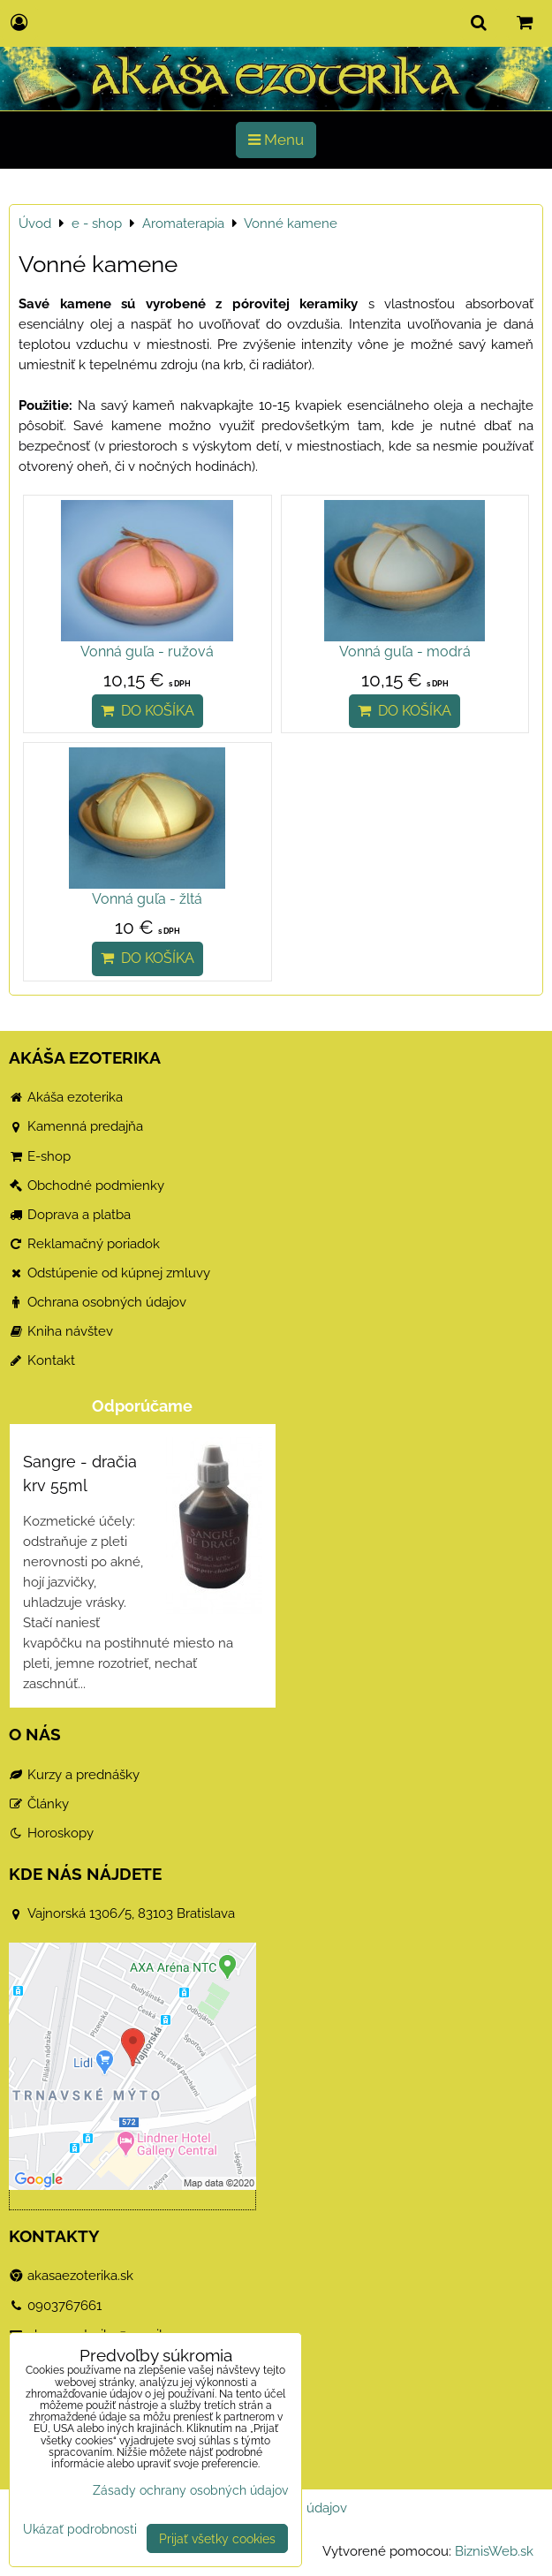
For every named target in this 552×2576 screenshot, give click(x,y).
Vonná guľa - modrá (405, 651)
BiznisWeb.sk (494, 2551)
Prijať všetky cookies (217, 2538)
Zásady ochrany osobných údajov (190, 2489)
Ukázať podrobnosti (80, 2529)
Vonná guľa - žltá (147, 898)
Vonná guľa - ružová (147, 651)
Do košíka (147, 710)
